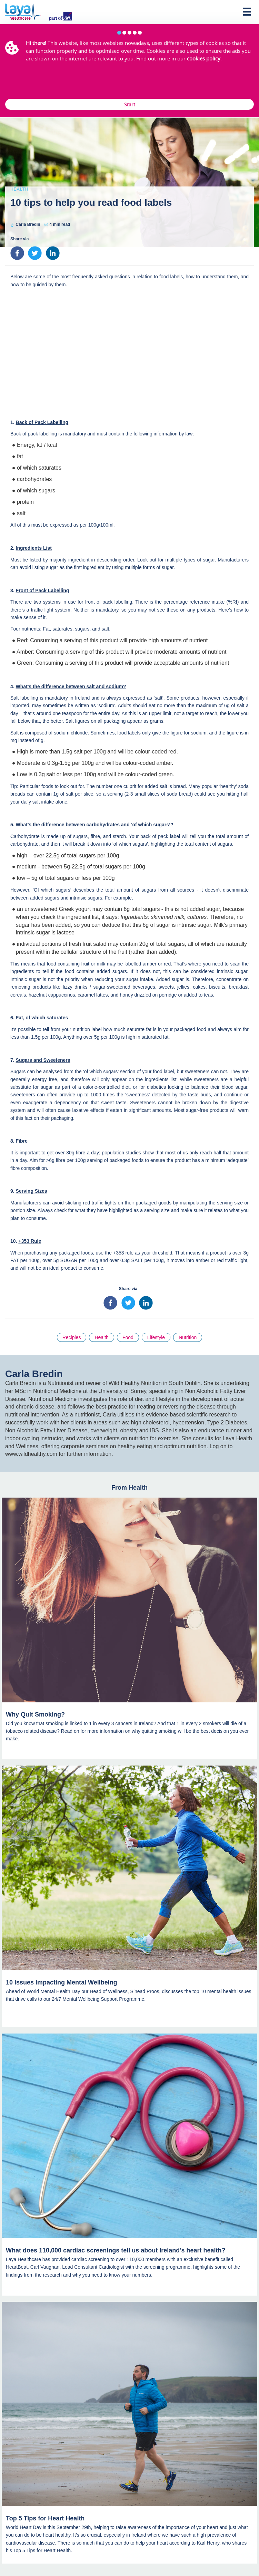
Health (19, 189)
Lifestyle (156, 1337)
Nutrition (188, 1337)
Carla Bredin (28, 224)
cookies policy (203, 58)
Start (129, 104)
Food (127, 1337)
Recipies (71, 1337)
